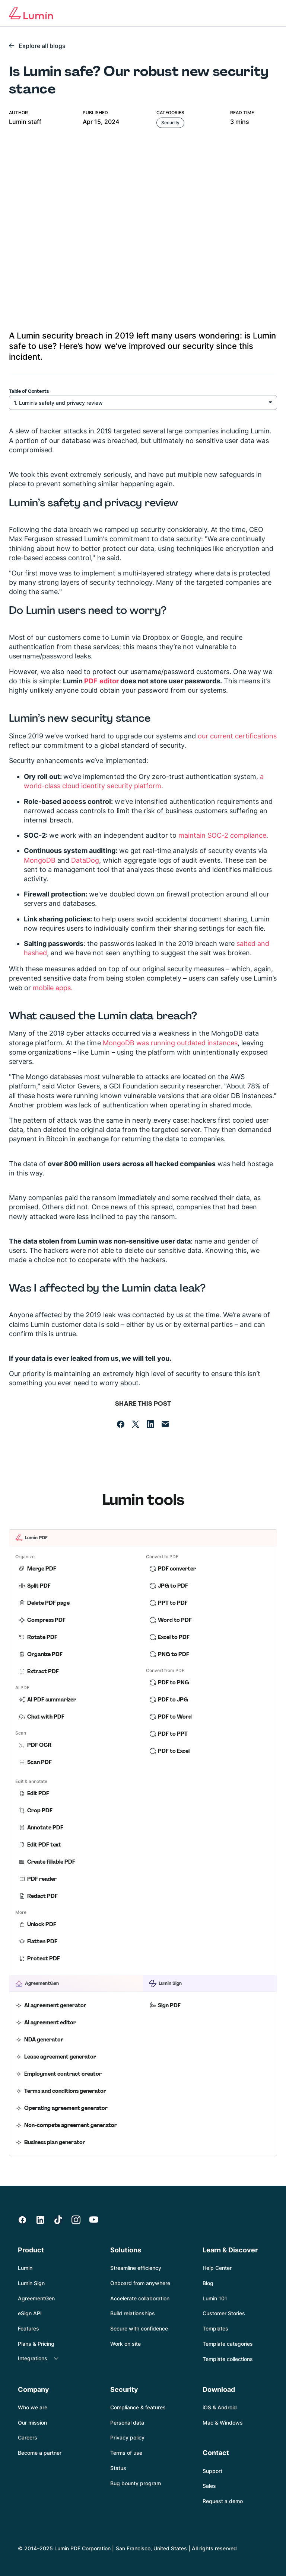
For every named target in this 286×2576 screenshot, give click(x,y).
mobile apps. (53, 988)
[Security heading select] (143, 402)
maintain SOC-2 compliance (222, 835)
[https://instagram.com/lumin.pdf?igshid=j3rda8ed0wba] (76, 2220)
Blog (208, 2283)
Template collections (228, 2359)
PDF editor (101, 681)
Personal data (127, 2422)
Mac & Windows (223, 2422)
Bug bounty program (135, 2483)
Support (212, 2471)
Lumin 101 (215, 2298)
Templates (215, 2328)
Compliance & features (138, 2407)
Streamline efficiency (135, 2268)
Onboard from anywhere (140, 2283)
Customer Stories (224, 2313)
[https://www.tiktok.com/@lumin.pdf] (58, 2220)
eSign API (30, 2313)
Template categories (228, 2344)
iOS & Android (220, 2407)
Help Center (217, 2268)
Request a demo (223, 2501)
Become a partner (39, 2453)
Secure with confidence (139, 2328)
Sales (209, 2486)
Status (118, 2468)
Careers (27, 2437)
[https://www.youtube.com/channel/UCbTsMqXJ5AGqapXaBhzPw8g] (93, 2220)
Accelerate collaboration (139, 2298)
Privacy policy (127, 2437)
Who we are (32, 2407)
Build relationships (132, 2313)
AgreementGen (36, 2298)
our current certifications (237, 736)
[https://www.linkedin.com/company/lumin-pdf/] (40, 2220)
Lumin (25, 2268)
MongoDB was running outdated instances (170, 1043)
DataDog (85, 860)
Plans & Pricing (36, 2344)
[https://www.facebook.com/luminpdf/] (22, 2220)
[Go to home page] (31, 13)
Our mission (32, 2422)
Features (28, 2328)
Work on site (125, 2344)
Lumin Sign (31, 2283)
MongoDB (39, 860)
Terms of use (126, 2453)
